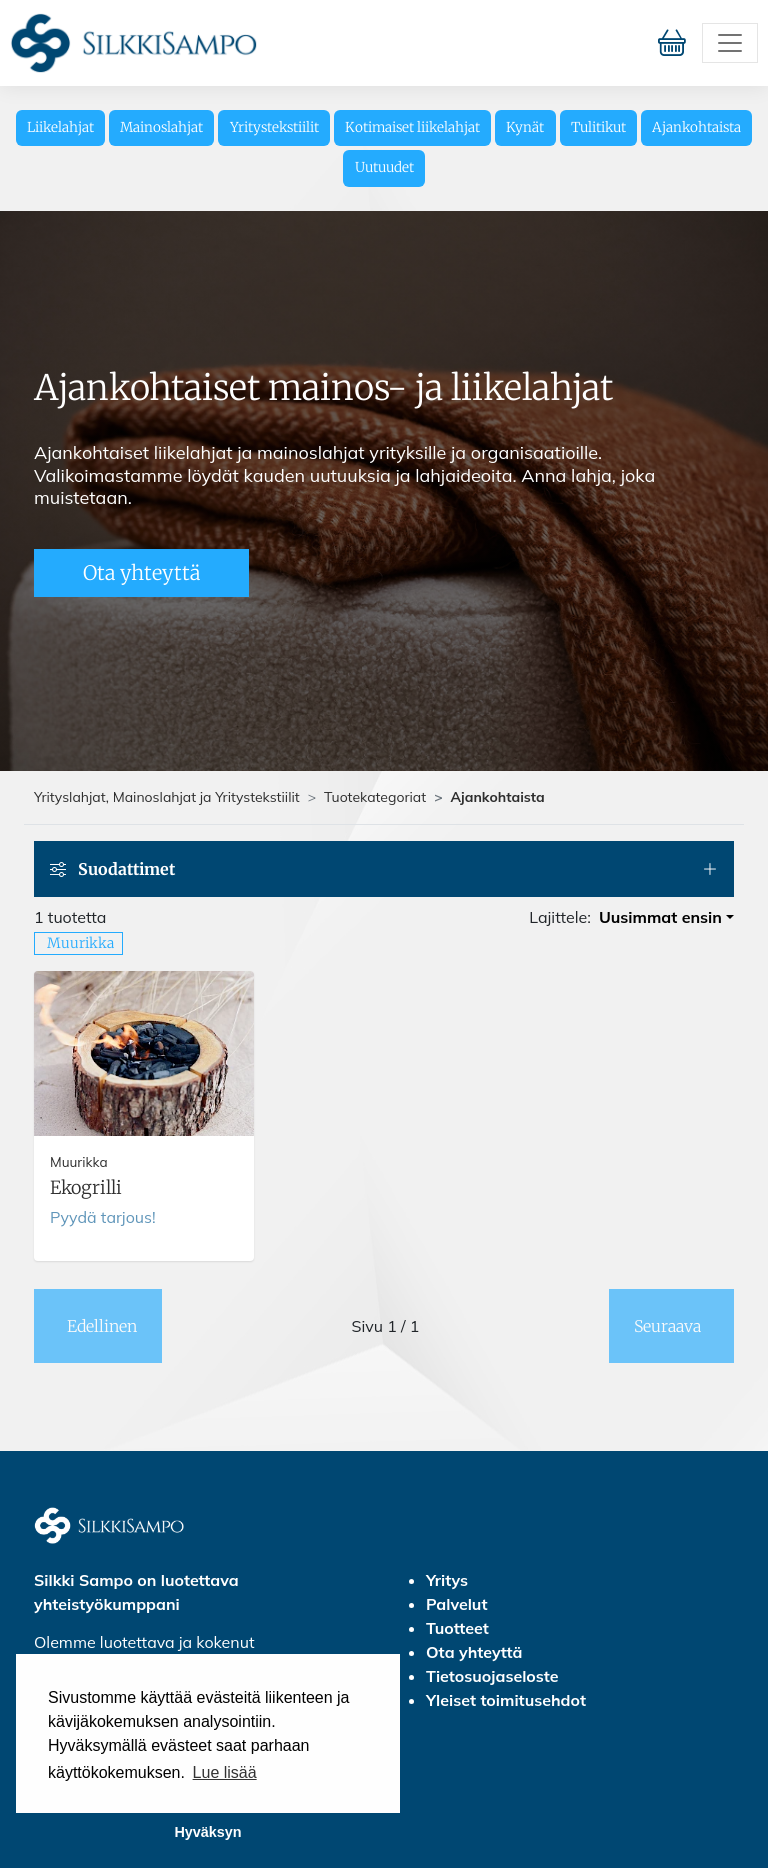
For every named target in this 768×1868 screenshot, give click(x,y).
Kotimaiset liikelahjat (412, 127)
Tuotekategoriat (375, 797)
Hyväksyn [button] (207, 1832)
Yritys (447, 1580)
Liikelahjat (60, 127)
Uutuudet (384, 167)
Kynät (525, 127)
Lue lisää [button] (225, 1772)
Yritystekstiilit (274, 127)
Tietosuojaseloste (492, 1676)
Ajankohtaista (696, 127)
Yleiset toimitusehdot (506, 1700)
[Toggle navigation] (730, 43)
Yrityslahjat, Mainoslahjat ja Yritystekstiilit (167, 797)
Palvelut (456, 1604)
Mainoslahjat (161, 127)
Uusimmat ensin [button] (660, 917)
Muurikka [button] (80, 943)
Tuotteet (457, 1628)
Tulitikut (598, 127)
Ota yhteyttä (141, 572)
